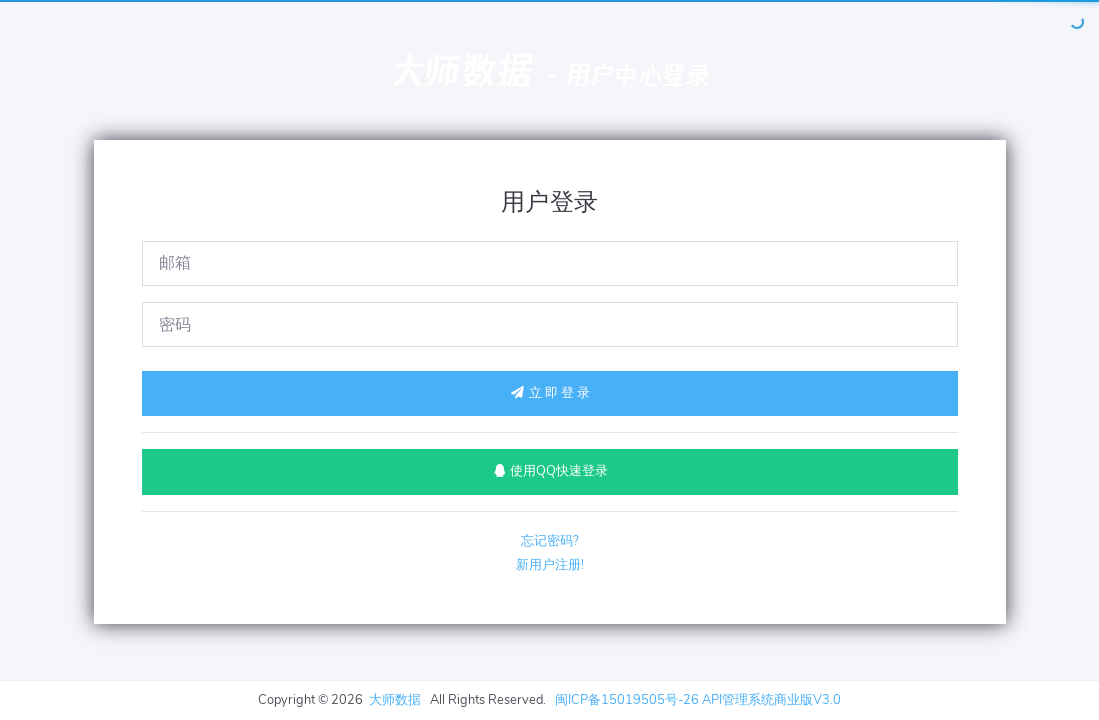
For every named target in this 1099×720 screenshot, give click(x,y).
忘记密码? (550, 541)
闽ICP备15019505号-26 (627, 700)
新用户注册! (550, 565)
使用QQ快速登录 (549, 471)
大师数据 (461, 71)
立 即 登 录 (550, 393)
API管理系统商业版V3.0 (771, 700)
